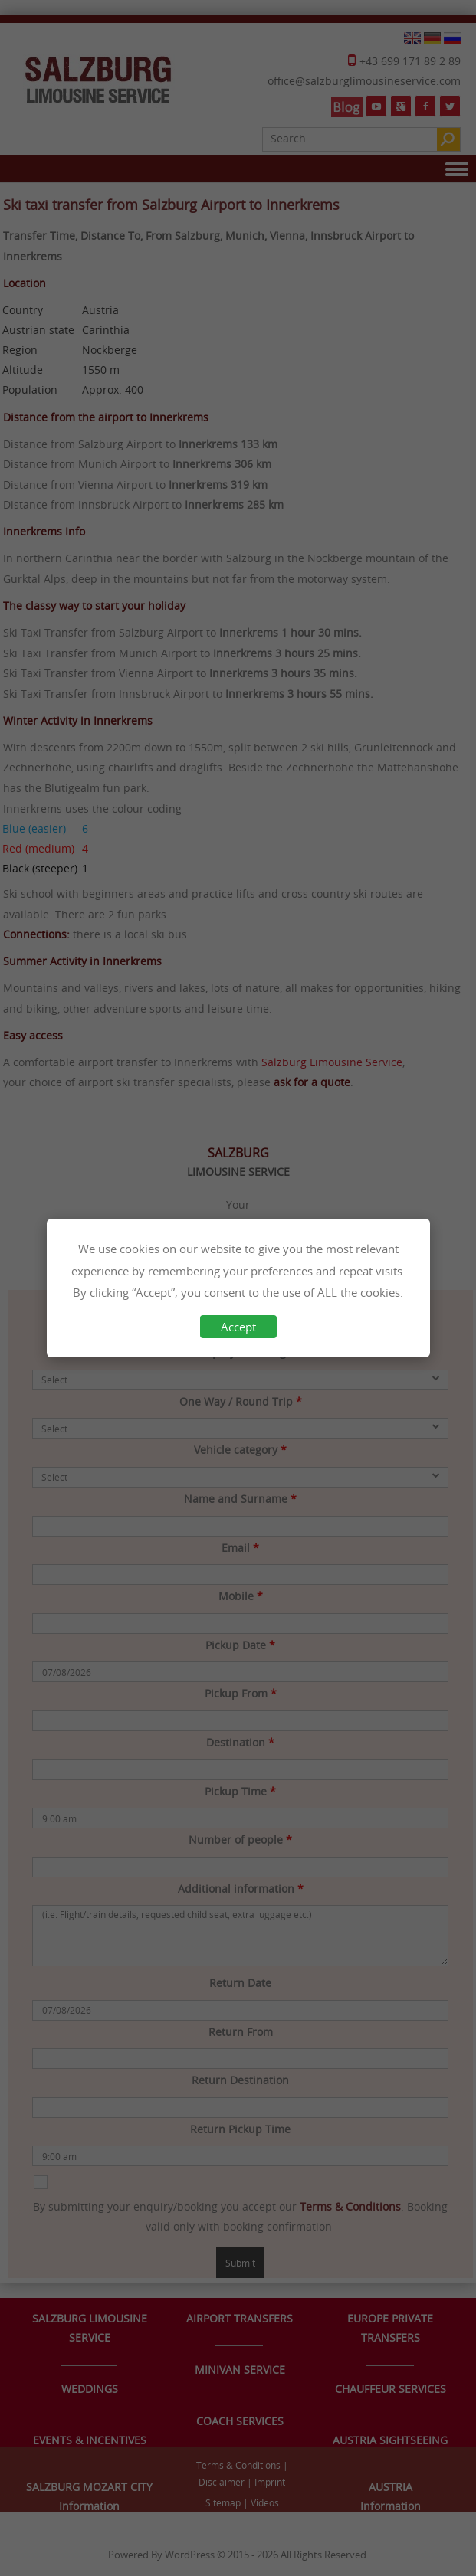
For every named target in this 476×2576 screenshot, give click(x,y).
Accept (238, 1326)
